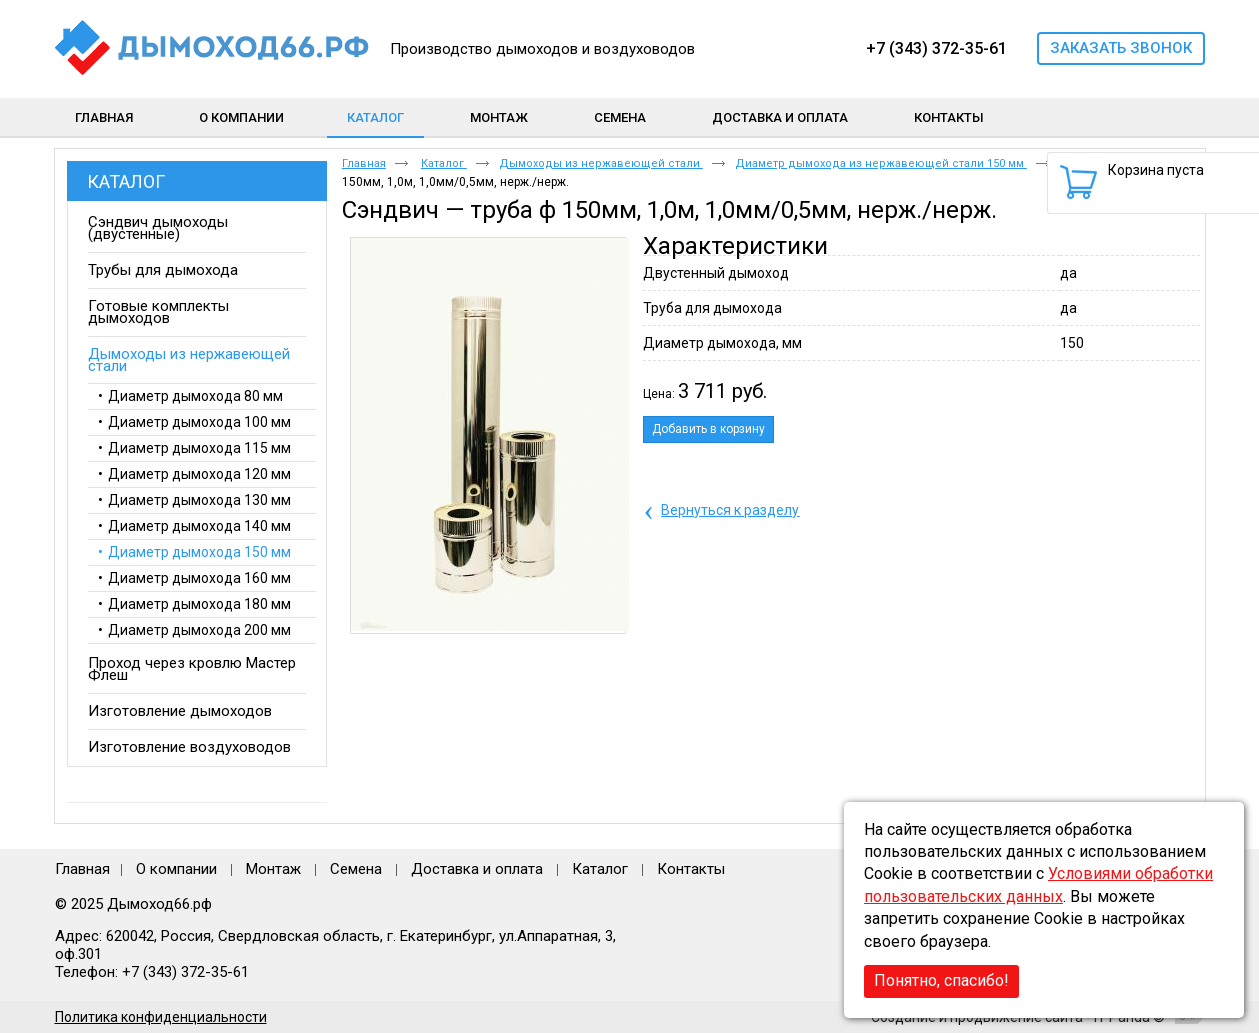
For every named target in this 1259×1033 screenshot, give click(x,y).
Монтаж (275, 869)
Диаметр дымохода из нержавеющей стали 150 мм (881, 163)
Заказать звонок (1121, 48)
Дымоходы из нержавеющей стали (601, 163)
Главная (364, 163)
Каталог (375, 117)
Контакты (691, 869)
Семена (356, 869)
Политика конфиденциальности (161, 1017)
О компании (176, 869)
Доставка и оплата (477, 869)
